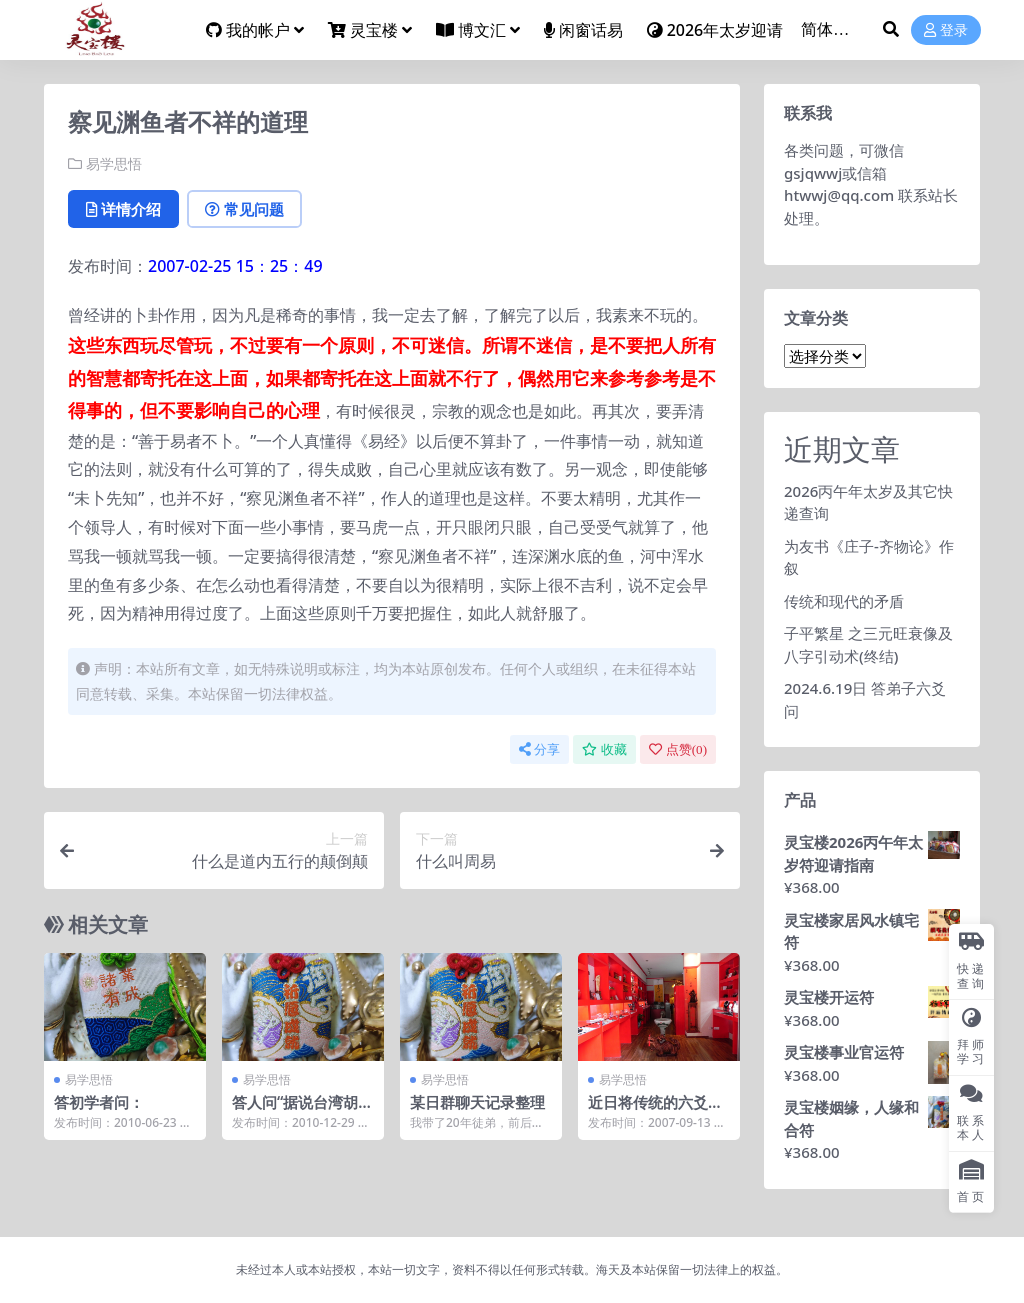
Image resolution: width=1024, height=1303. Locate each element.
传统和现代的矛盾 (844, 601)
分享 (539, 749)
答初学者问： (99, 1102)
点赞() (678, 749)
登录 (946, 30)
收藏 (604, 749)
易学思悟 (114, 163)
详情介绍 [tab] (123, 209)
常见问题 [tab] (244, 209)
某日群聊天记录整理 (477, 1102)
